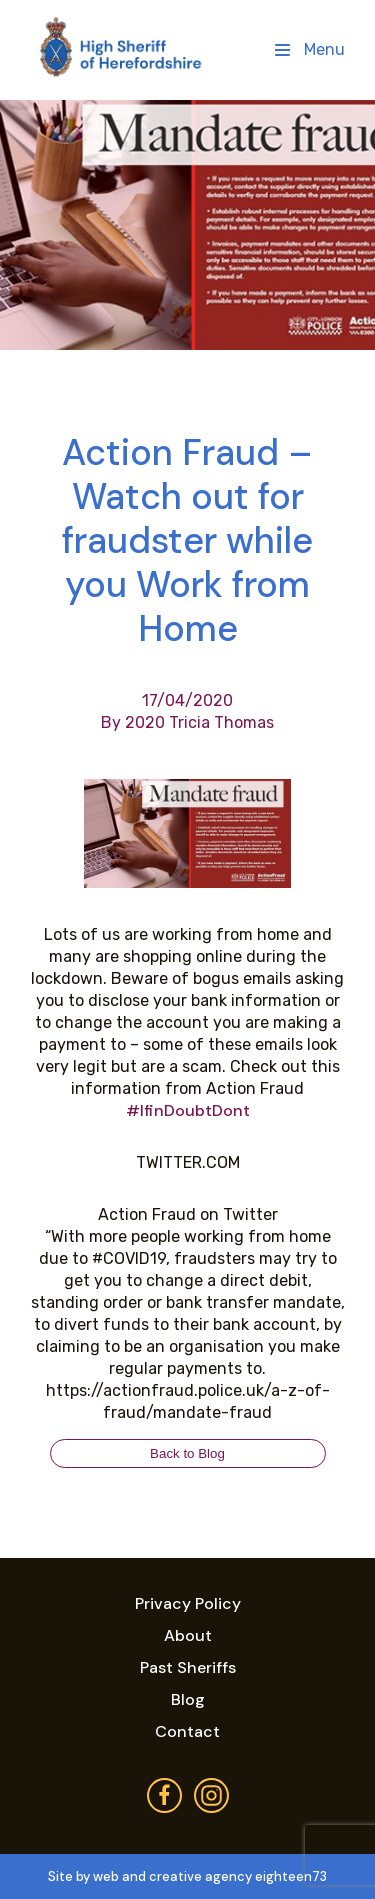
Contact (187, 1731)
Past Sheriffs (188, 1667)
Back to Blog (187, 1453)
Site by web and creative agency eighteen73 (187, 1876)
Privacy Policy (188, 1603)
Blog (188, 1699)
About (188, 1635)
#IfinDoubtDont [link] (188, 1110)
